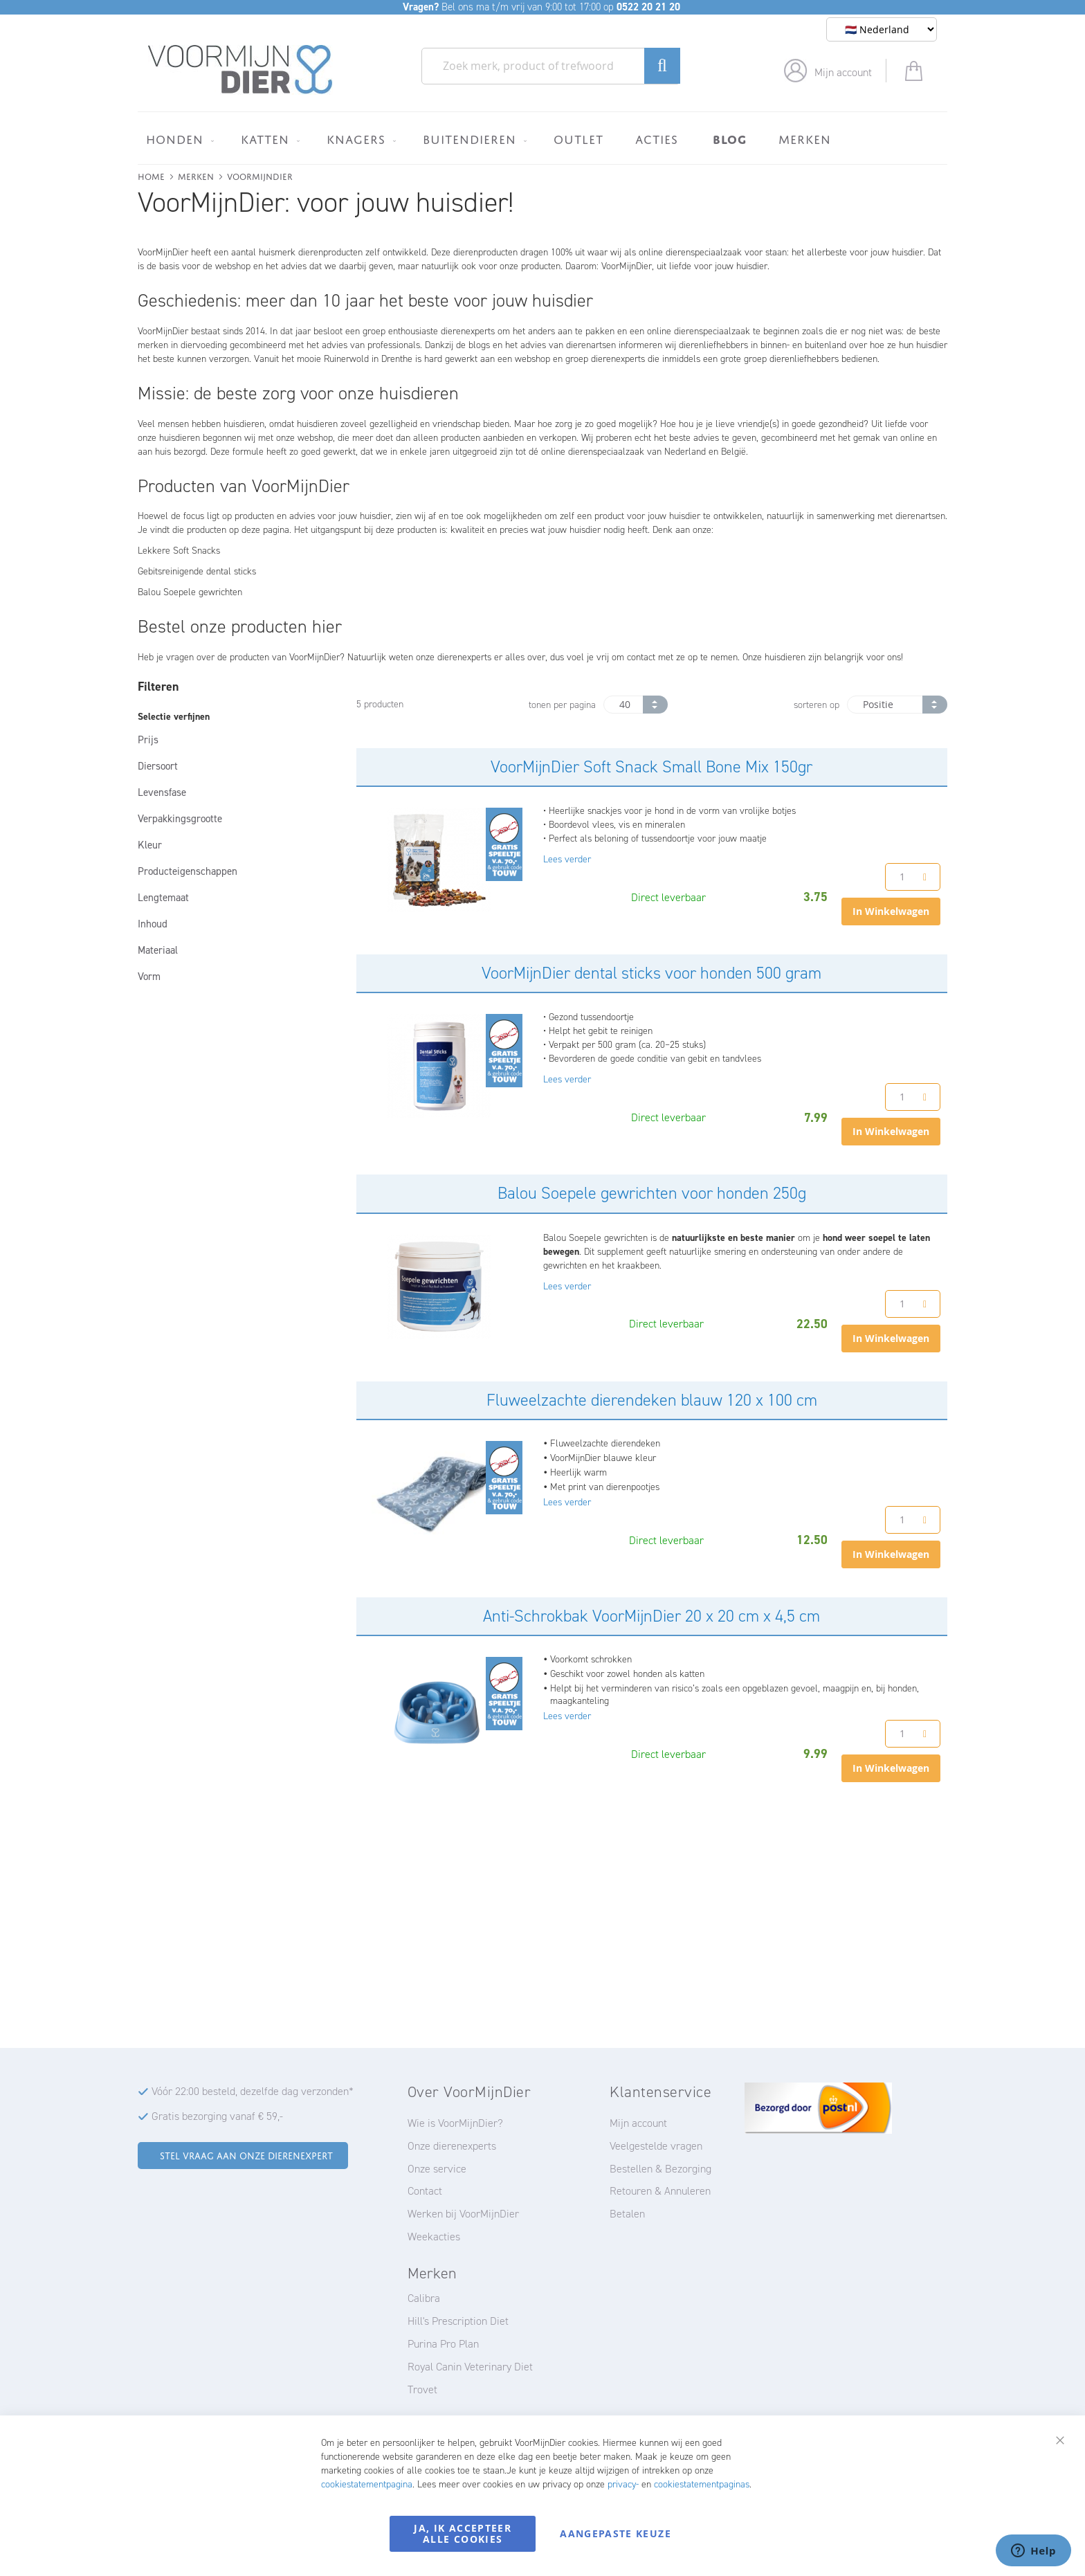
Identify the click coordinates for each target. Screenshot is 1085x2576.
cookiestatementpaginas (701, 2484)
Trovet (422, 2389)
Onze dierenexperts (452, 2146)
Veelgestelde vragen (656, 2146)
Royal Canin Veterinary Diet (470, 2366)
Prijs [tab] (148, 740)
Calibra (424, 2298)
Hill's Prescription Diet (458, 2321)
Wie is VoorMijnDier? (455, 2123)
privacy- (623, 2484)
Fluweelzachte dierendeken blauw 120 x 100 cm (651, 1400)
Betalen (627, 2213)
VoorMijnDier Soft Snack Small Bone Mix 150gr (651, 767)
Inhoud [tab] (152, 924)
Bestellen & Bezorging (660, 2168)
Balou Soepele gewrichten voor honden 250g (652, 1193)
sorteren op (816, 704)
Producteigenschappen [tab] (187, 871)
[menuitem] (177, 139)
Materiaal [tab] (158, 950)
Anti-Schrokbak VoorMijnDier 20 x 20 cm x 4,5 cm (651, 1616)
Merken (196, 175)
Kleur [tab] (150, 845)
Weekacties (434, 2236)
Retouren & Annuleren (660, 2191)
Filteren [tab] (158, 686)
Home (151, 175)
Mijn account (843, 72)
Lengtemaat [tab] (163, 898)
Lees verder (567, 859)
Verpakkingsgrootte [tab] (180, 819)
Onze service (437, 2168)
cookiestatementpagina (366, 2484)
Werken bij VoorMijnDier (463, 2213)
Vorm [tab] (149, 976)
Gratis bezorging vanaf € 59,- (217, 2116)
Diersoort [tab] (158, 766)
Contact (425, 2191)
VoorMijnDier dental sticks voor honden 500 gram (651, 973)
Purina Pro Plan (443, 2344)
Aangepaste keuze (615, 2533)
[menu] (542, 138)
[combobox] (550, 66)
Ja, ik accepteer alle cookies (462, 2533)
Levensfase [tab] (162, 792)
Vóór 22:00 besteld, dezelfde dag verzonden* (253, 2091)
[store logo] (240, 70)
